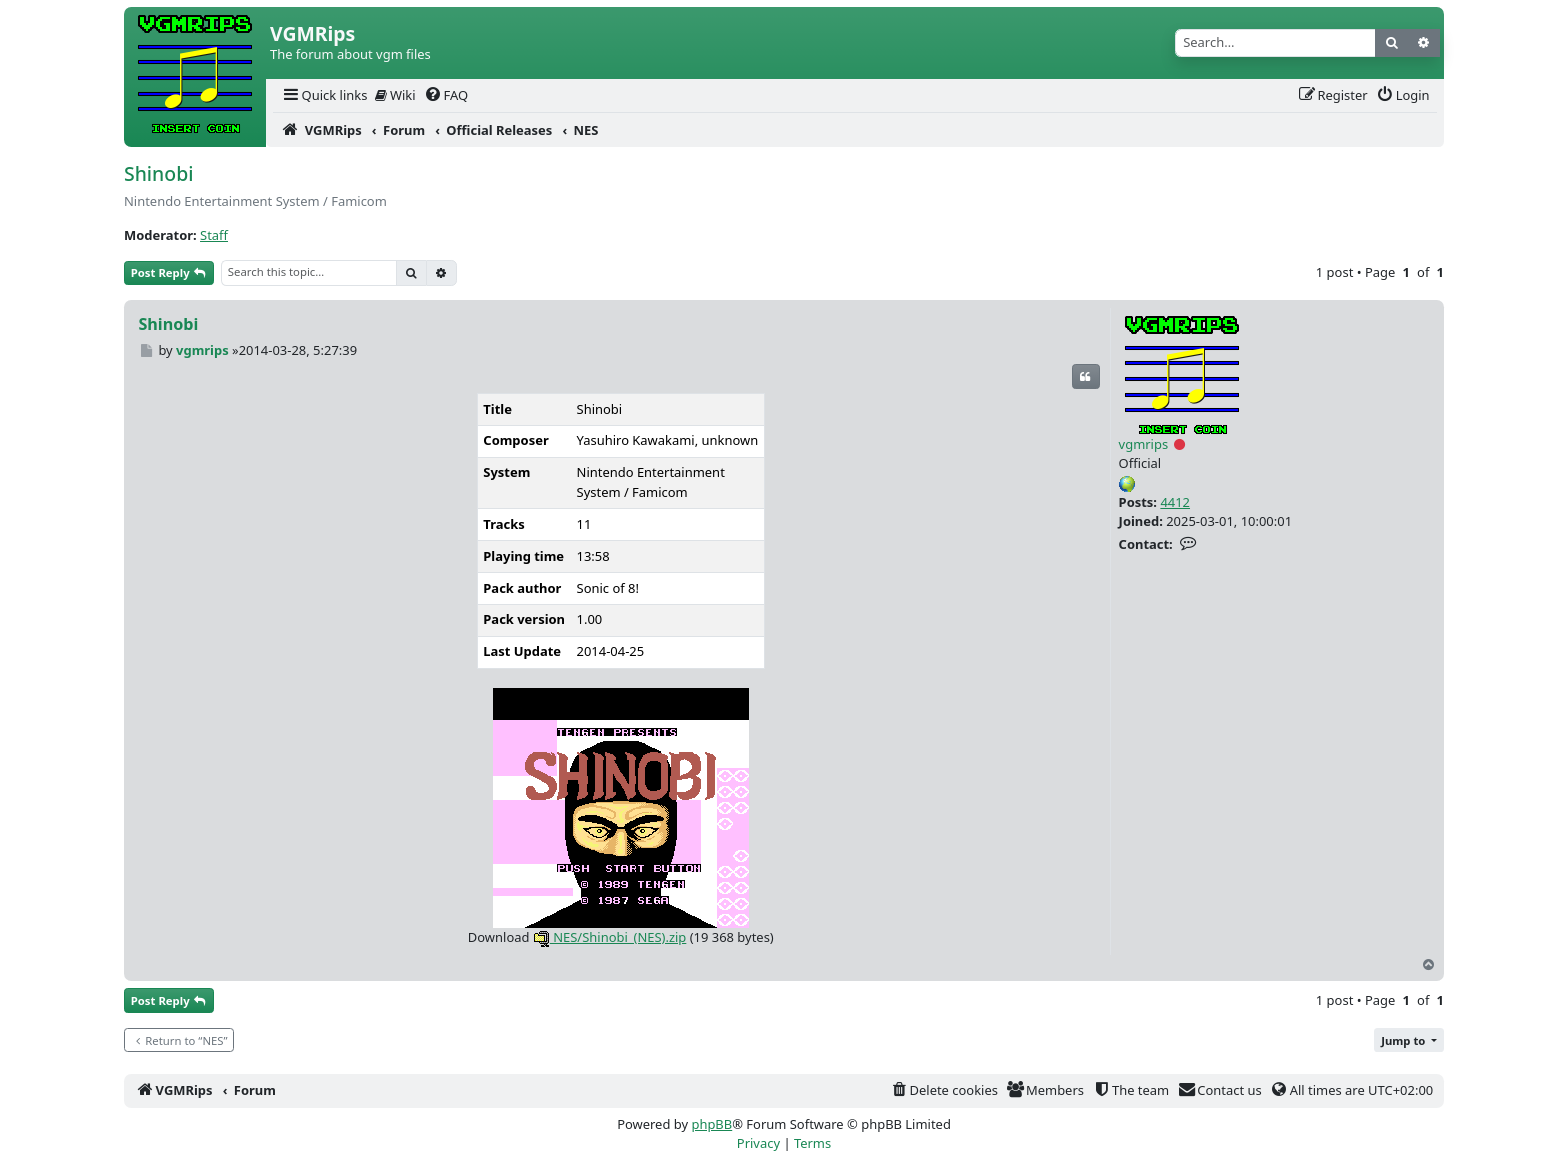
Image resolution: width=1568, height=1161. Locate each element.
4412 (1175, 502)
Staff (214, 235)
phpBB (711, 1124)
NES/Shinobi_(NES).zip (610, 937)
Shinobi (158, 173)
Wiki (395, 95)
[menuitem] (324, 95)
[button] (1409, 1040)
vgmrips (1144, 444)
